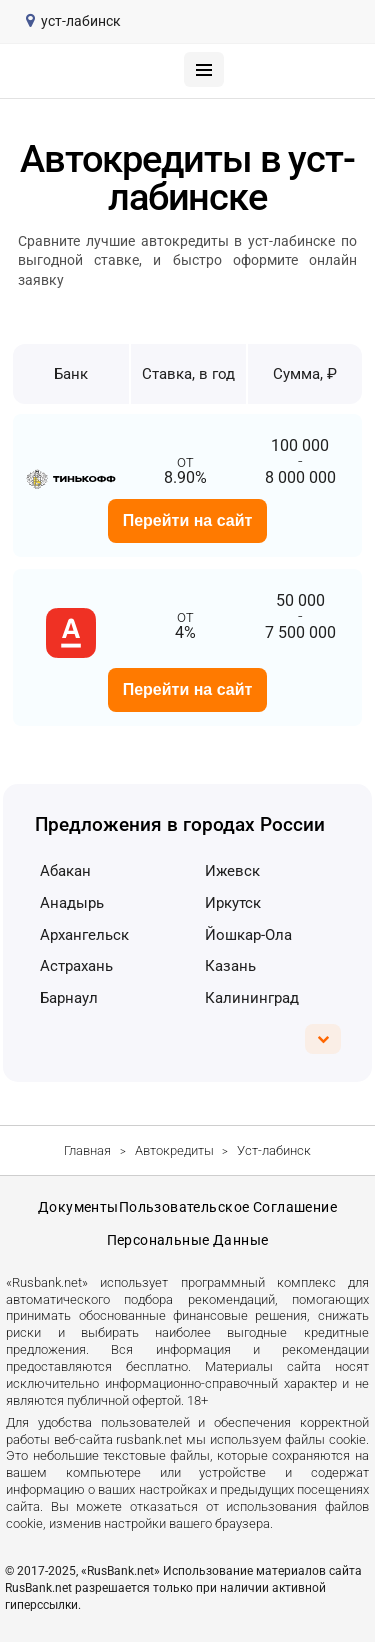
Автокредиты (174, 1150)
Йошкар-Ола (248, 935)
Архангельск (84, 935)
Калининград (252, 998)
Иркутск (233, 903)
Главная (87, 1150)
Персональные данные (188, 1240)
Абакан (65, 871)
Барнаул (69, 998)
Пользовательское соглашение (228, 1207)
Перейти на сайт (188, 520)
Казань (230, 966)
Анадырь (72, 903)
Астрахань (76, 966)
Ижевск (232, 871)
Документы (78, 1207)
